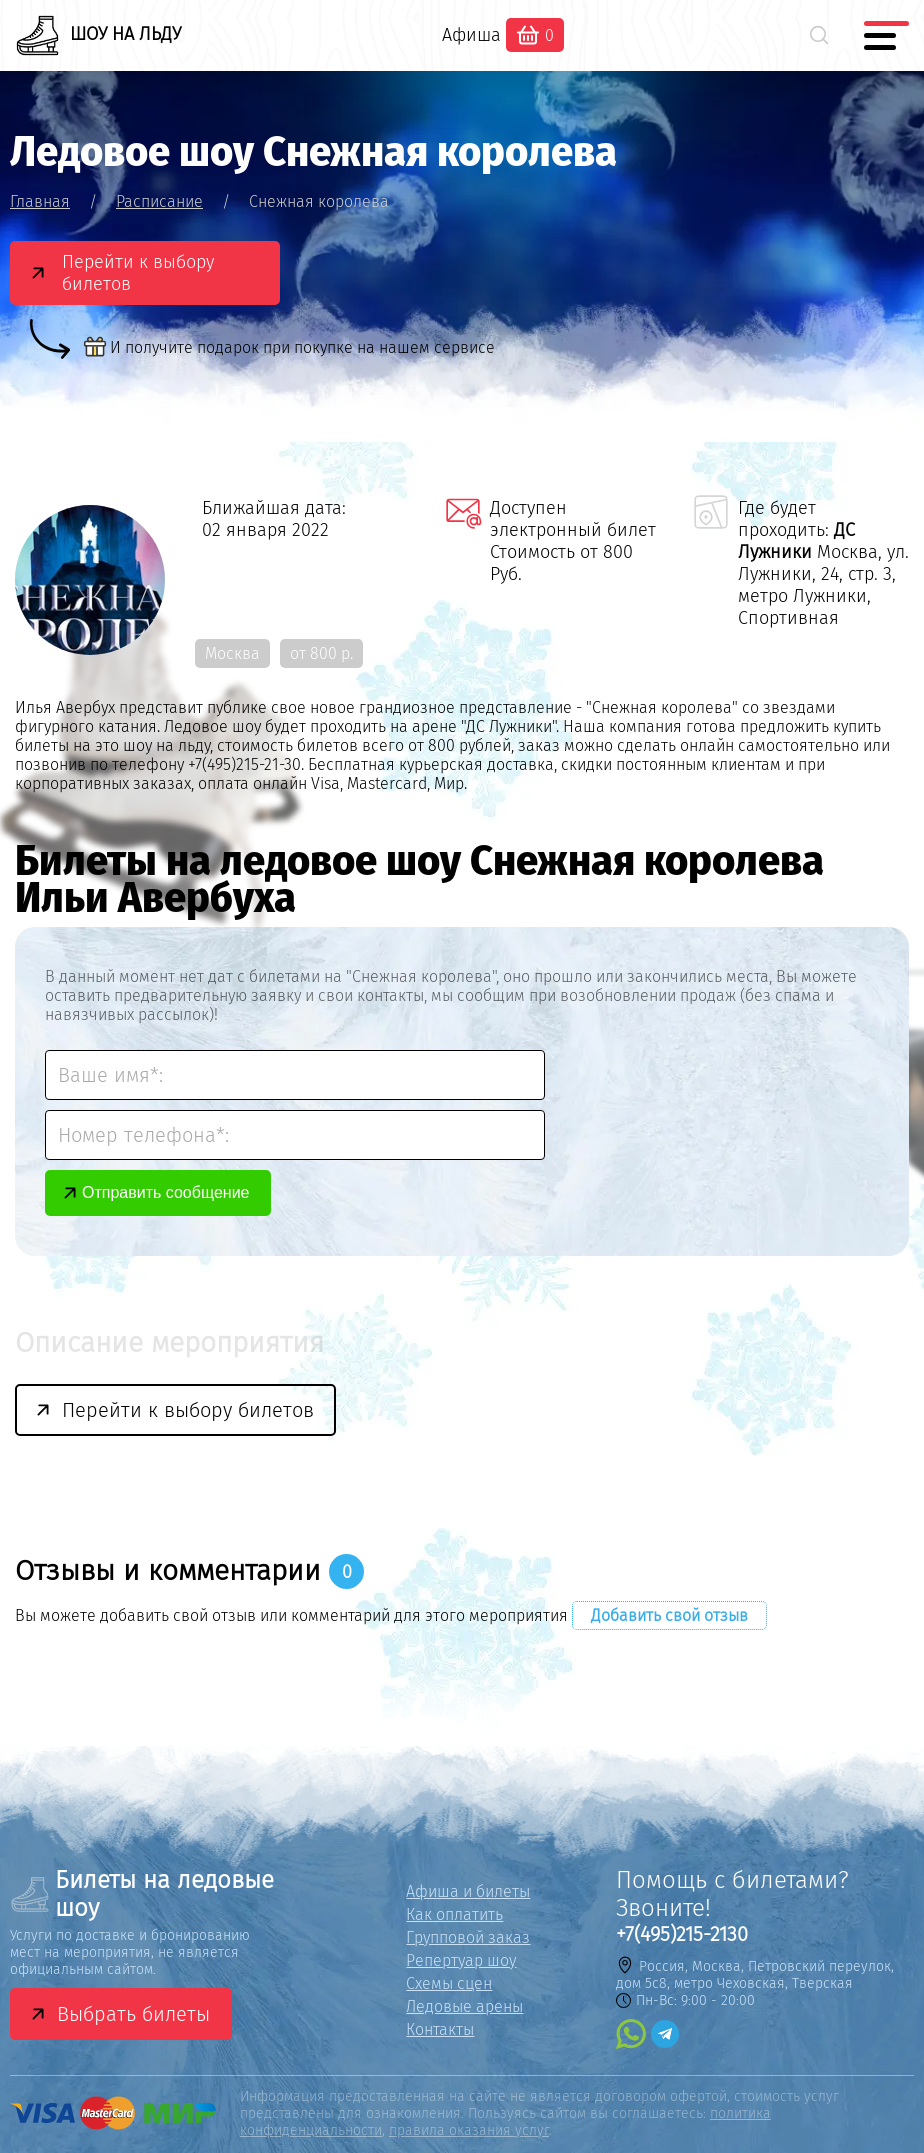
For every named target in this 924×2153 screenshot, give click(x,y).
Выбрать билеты (133, 2014)
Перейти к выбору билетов (138, 273)
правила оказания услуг (469, 2130)
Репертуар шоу (461, 1960)
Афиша (471, 35)
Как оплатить (454, 1914)
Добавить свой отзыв (669, 1615)
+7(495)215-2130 (682, 1934)
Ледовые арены (464, 2006)
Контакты (440, 2029)
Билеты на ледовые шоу (142, 1894)
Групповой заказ (468, 1937)
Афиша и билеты (468, 1891)
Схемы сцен (449, 1983)
